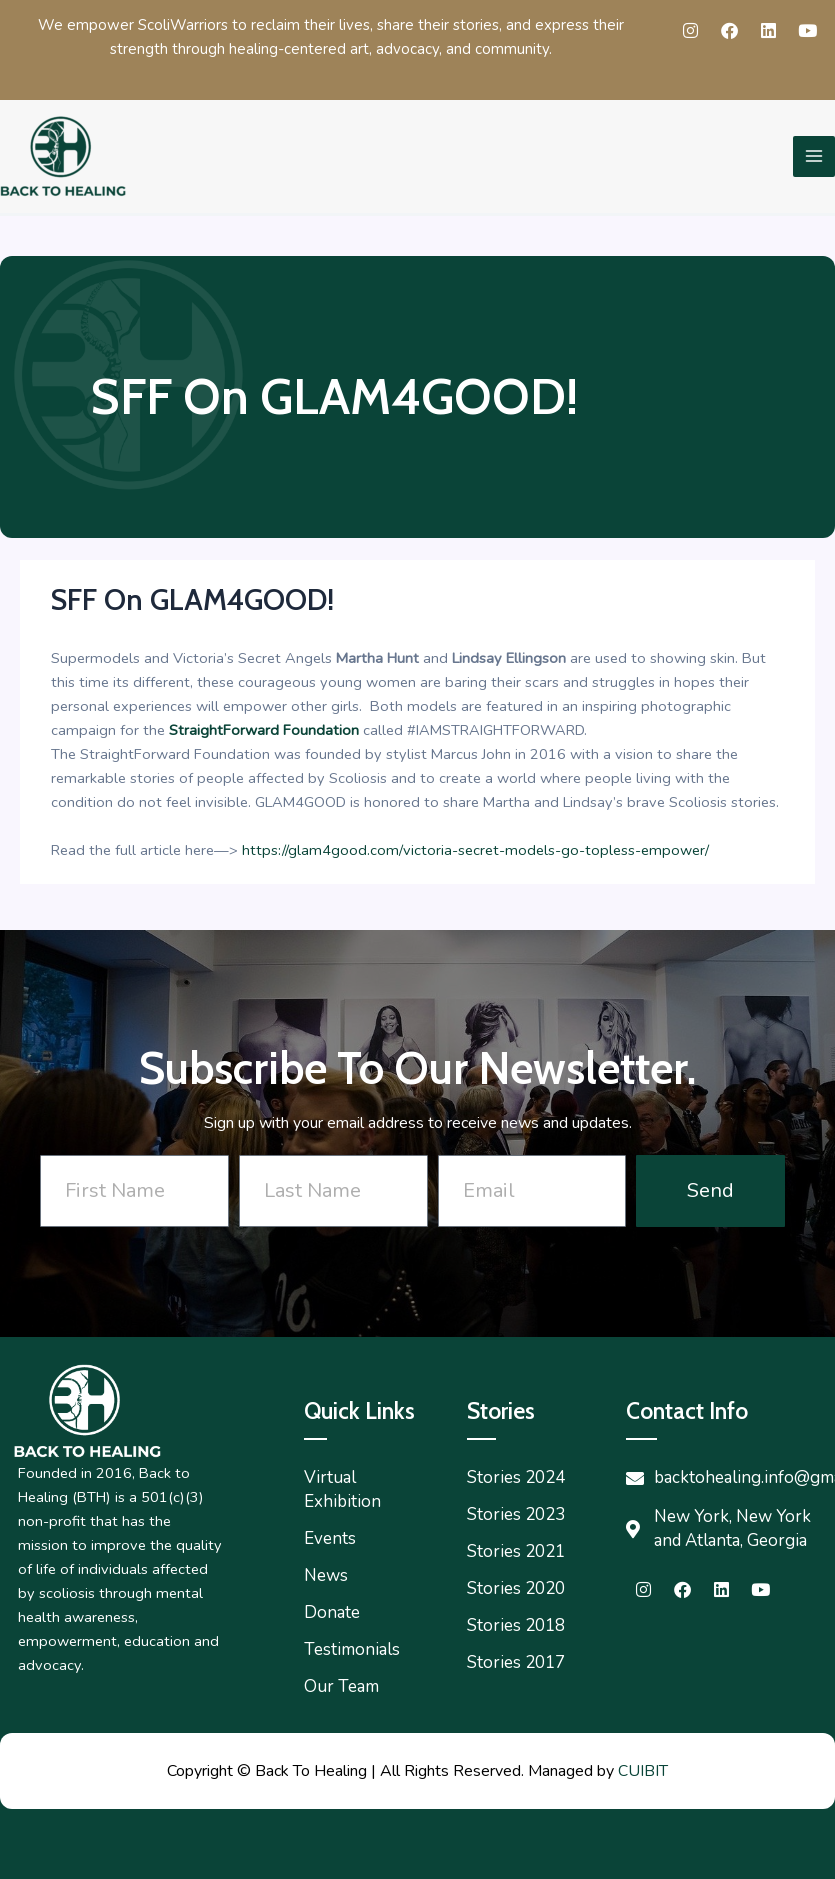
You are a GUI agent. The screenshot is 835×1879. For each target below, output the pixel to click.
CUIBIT (643, 1771)
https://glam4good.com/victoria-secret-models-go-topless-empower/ (475, 850)
